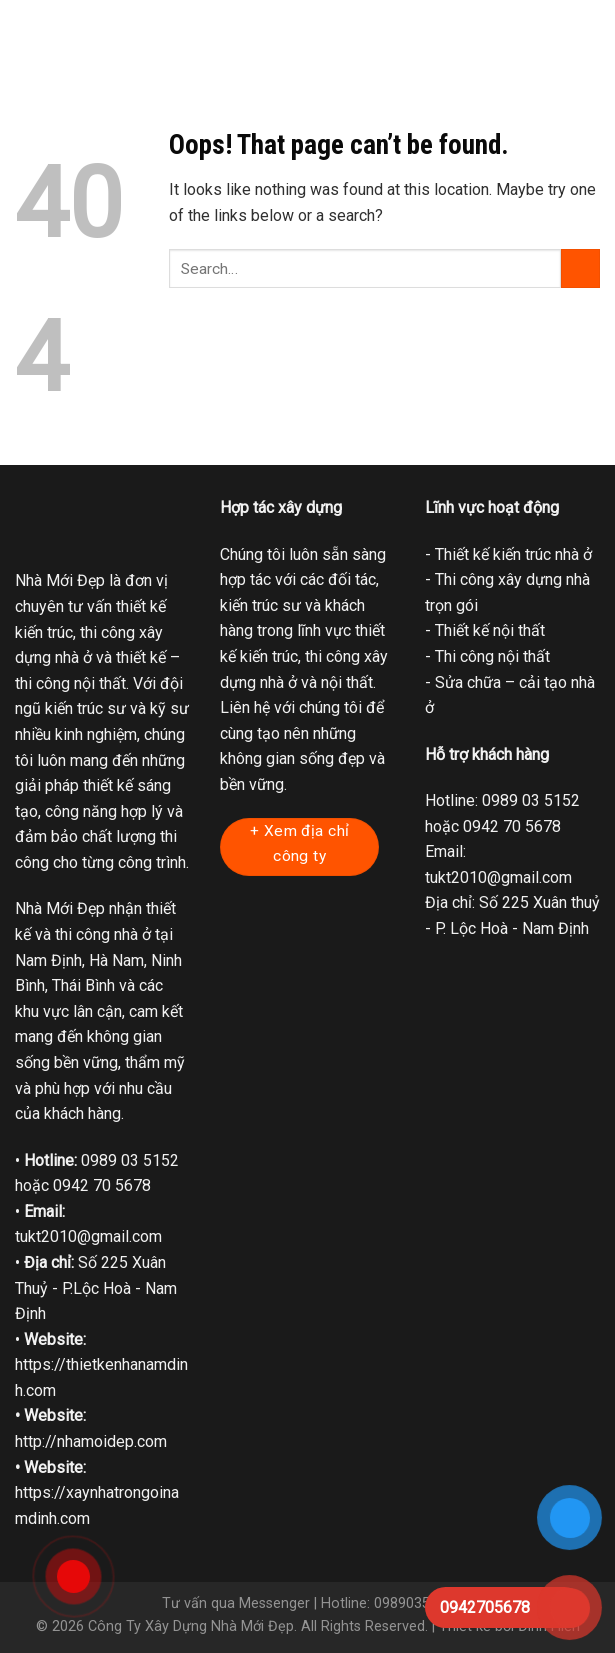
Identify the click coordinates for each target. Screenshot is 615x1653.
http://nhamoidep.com (91, 1441)
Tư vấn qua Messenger (236, 1603)
